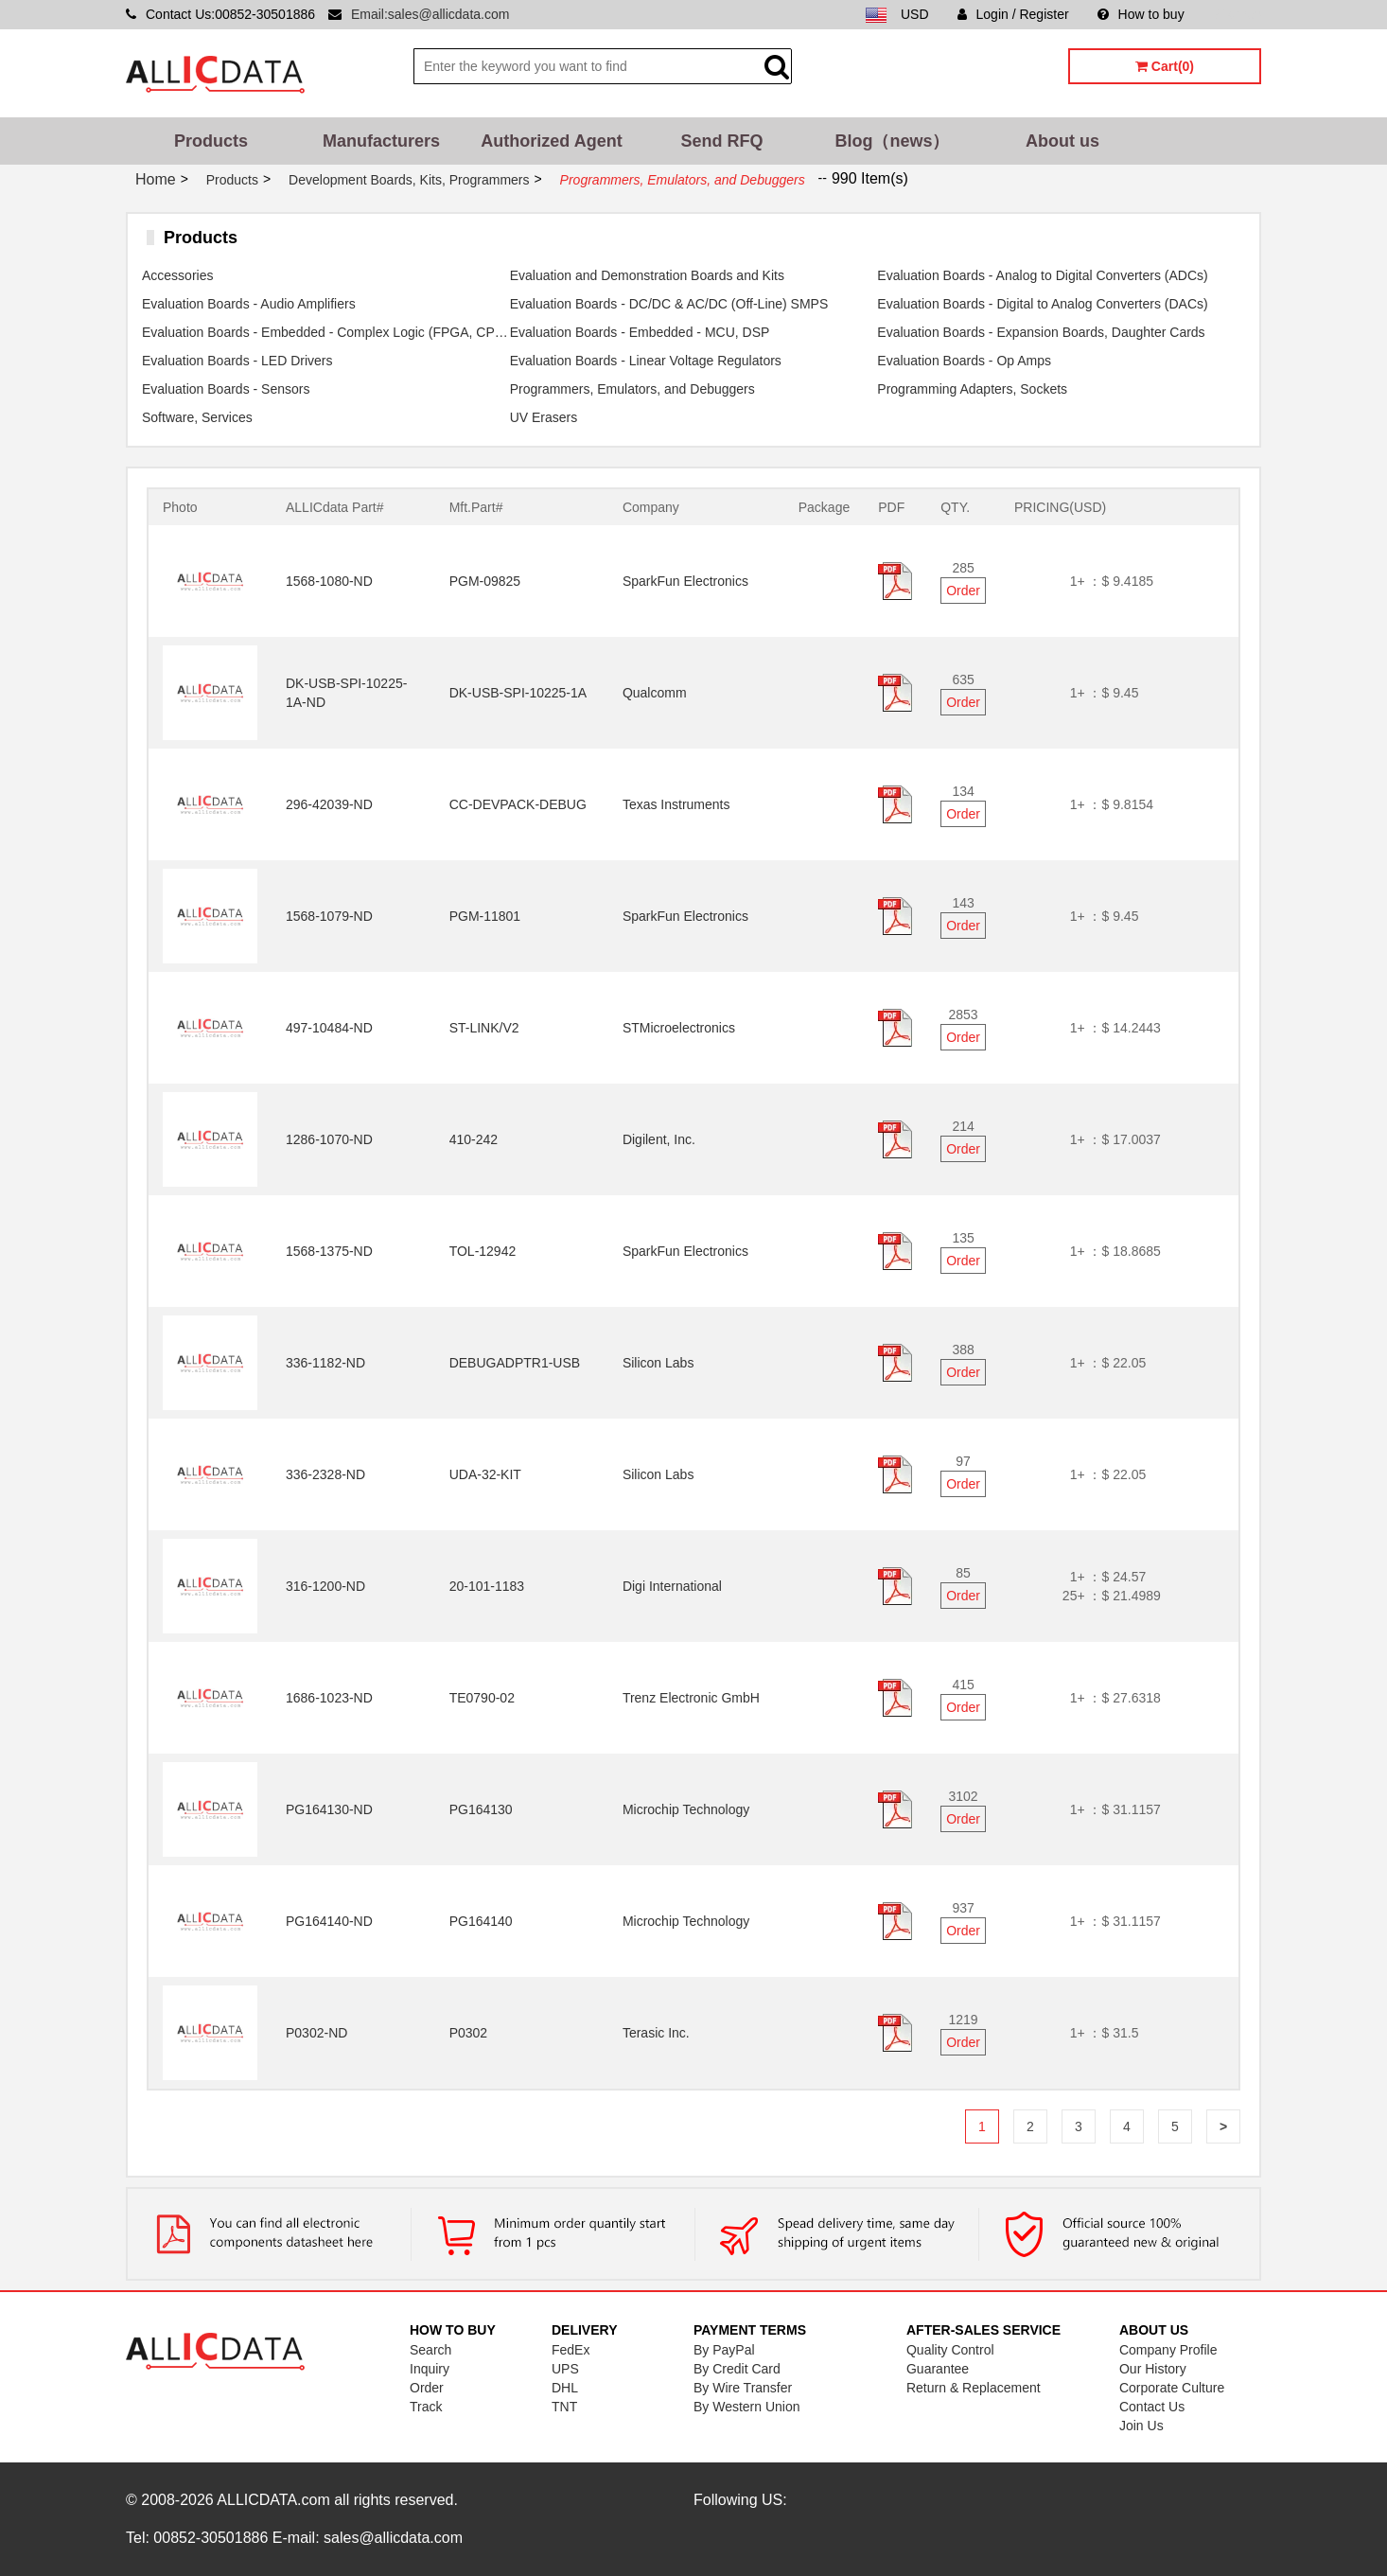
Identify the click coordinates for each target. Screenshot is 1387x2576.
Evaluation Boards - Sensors (225, 389)
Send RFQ (721, 141)
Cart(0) (1164, 66)
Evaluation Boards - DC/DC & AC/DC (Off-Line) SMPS (669, 303)
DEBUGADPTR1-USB (514, 1362)
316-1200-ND (325, 1586)
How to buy (1141, 14)
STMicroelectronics (679, 1027)
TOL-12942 (483, 1251)
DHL (565, 2387)
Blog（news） (891, 141)
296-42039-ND (329, 804)
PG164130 (481, 1809)
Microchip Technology (686, 1809)
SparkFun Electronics (685, 581)
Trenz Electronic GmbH (691, 1697)
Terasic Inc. (656, 2032)
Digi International (672, 1586)
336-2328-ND (325, 1474)
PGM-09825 (484, 581)
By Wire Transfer (743, 2387)
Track (426, 2406)
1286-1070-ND (329, 1139)
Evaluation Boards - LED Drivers (237, 360)
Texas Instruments (676, 804)
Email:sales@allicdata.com (430, 14)
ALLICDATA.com (273, 2500)
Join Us (1141, 2425)
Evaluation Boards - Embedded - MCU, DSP (640, 332)
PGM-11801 (484, 916)
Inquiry (429, 2368)
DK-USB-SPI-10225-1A (518, 692)
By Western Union (747, 2406)
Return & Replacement (973, 2387)
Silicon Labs (658, 1362)
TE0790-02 (482, 1697)
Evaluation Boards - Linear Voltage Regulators (645, 360)
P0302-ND (316, 2032)
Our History (1152, 2368)
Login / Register (1013, 14)
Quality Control (950, 2349)
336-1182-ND (325, 1362)
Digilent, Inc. (659, 1139)
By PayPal (724, 2349)
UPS (565, 2368)
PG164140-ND (329, 1921)
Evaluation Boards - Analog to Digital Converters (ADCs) (1042, 275)
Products (211, 141)
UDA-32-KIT (485, 1474)
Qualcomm (655, 692)
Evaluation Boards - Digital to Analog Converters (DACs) (1042, 303)
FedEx (570, 2349)
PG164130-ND (329, 1809)
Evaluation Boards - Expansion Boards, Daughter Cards (1040, 332)
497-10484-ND (329, 1027)
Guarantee (937, 2368)
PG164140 (481, 1921)
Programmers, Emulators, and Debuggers (632, 389)
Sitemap (1237, 14)
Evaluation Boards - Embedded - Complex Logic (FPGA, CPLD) (326, 332)
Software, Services (197, 417)
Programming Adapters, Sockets (972, 389)
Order (963, 590)
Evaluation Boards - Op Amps (964, 360)
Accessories (177, 275)
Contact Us (1152, 2406)
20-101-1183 (486, 1586)
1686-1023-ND (329, 1697)
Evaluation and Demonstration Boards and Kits (647, 275)
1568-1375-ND (329, 1251)
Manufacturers (381, 141)
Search (430, 2349)
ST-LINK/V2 (484, 1027)
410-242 (473, 1139)
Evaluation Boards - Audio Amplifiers (249, 303)
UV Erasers (544, 417)
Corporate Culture (1171, 2387)
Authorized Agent (551, 141)
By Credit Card (737, 2368)
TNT (564, 2406)
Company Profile (1168, 2349)
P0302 (468, 2032)
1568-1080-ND (329, 581)
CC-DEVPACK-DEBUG (518, 804)
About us (1062, 141)
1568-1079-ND (329, 916)
